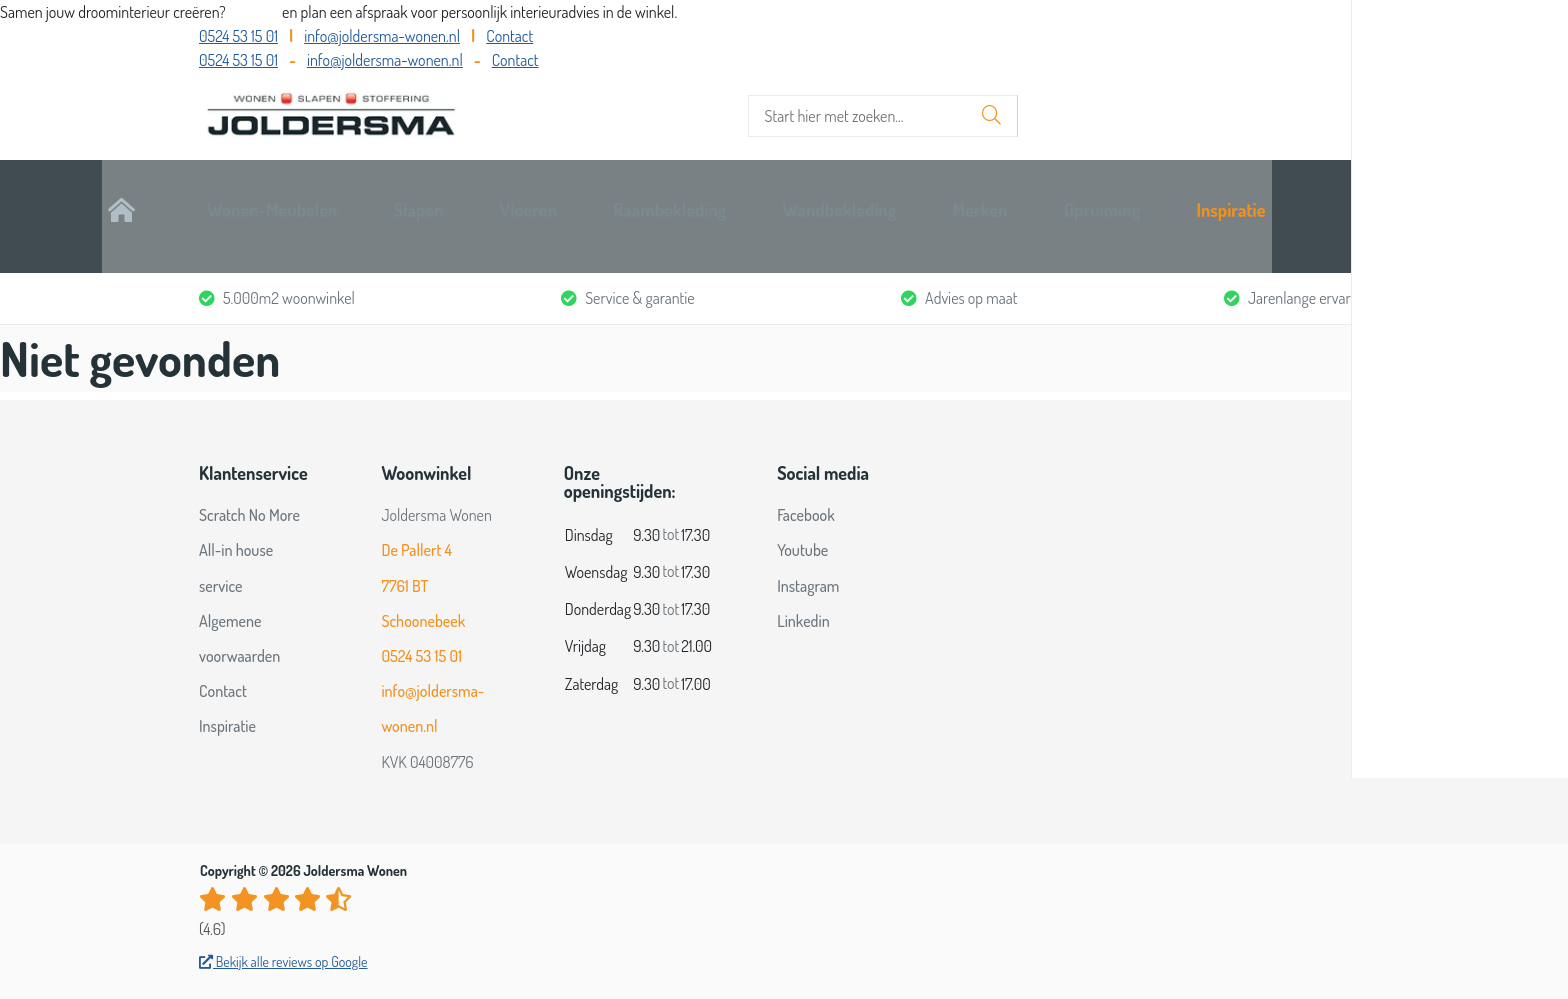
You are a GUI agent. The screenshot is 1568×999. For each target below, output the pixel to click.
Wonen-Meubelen (365, 197)
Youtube (802, 514)
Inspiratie (1334, 197)
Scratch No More (249, 478)
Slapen (513, 197)
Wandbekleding (938, 197)
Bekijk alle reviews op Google (283, 924)
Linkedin (803, 584)
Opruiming (1204, 197)
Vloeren (624, 197)
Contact (509, 36)
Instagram (808, 549)
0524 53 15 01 (238, 36)
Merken (1080, 197)
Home (220, 197)
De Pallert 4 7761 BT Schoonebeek (423, 549)
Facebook (806, 478)
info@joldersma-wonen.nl (382, 36)
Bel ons (255, 12)
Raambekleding (767, 197)
